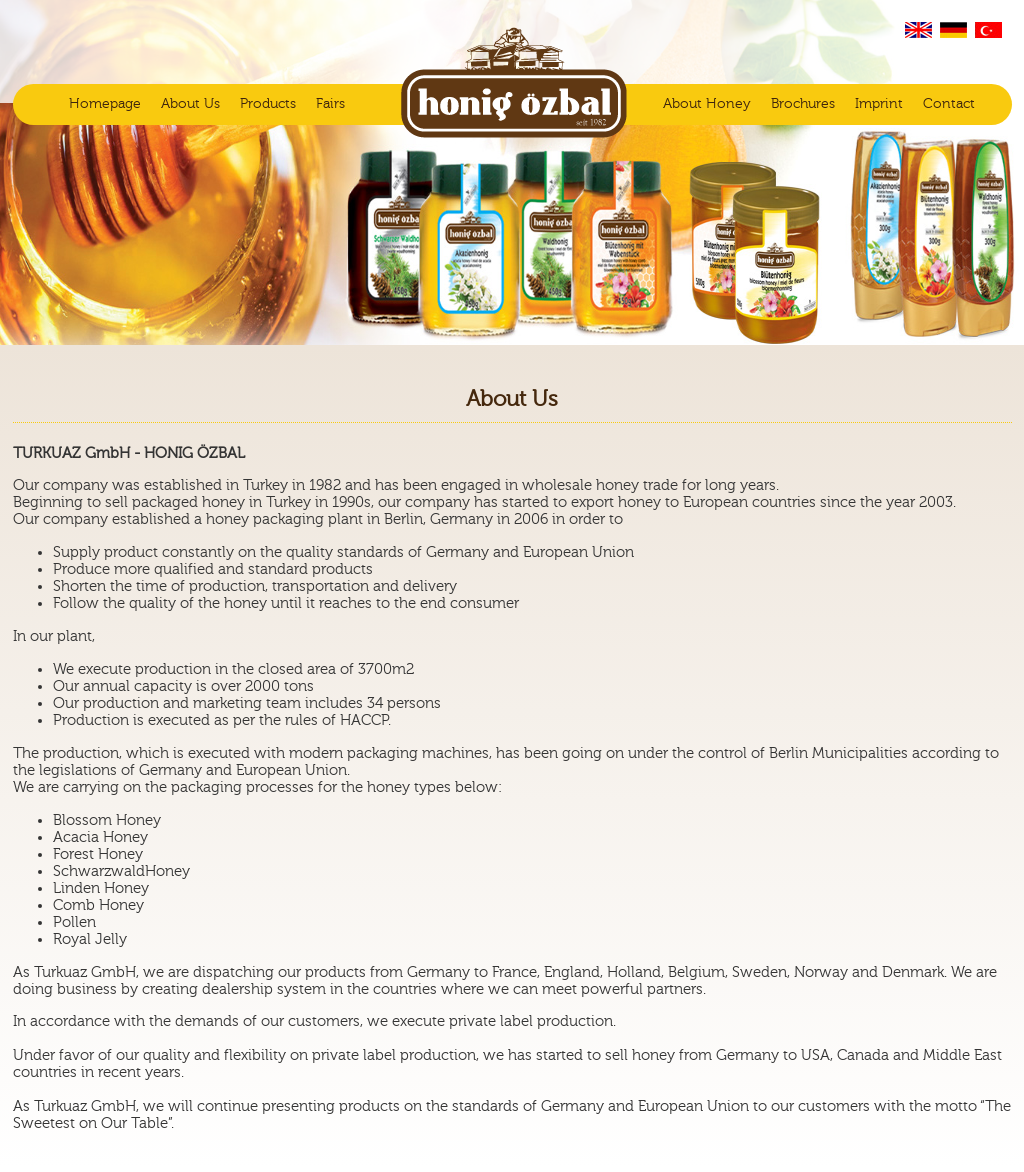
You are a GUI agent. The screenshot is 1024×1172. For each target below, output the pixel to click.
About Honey (707, 104)
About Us (190, 104)
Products (268, 104)
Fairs (330, 104)
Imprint (879, 104)
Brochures (803, 104)
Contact (949, 104)
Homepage (105, 104)
